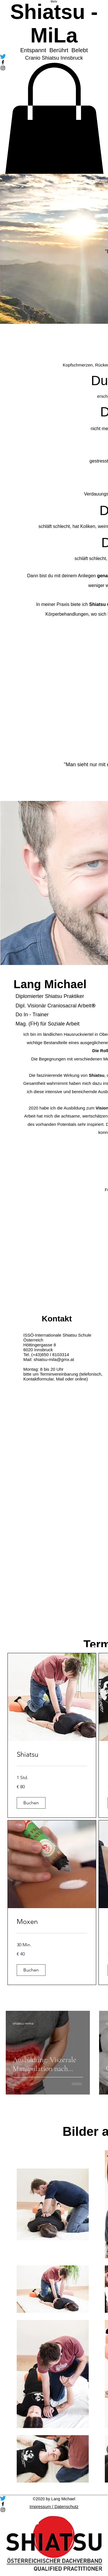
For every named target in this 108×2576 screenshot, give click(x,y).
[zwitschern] (54, 2498)
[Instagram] (54, 2510)
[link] (52, 1754)
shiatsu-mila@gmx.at (54, 1359)
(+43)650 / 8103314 (50, 1354)
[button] (31, 1803)
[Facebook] (54, 2504)
